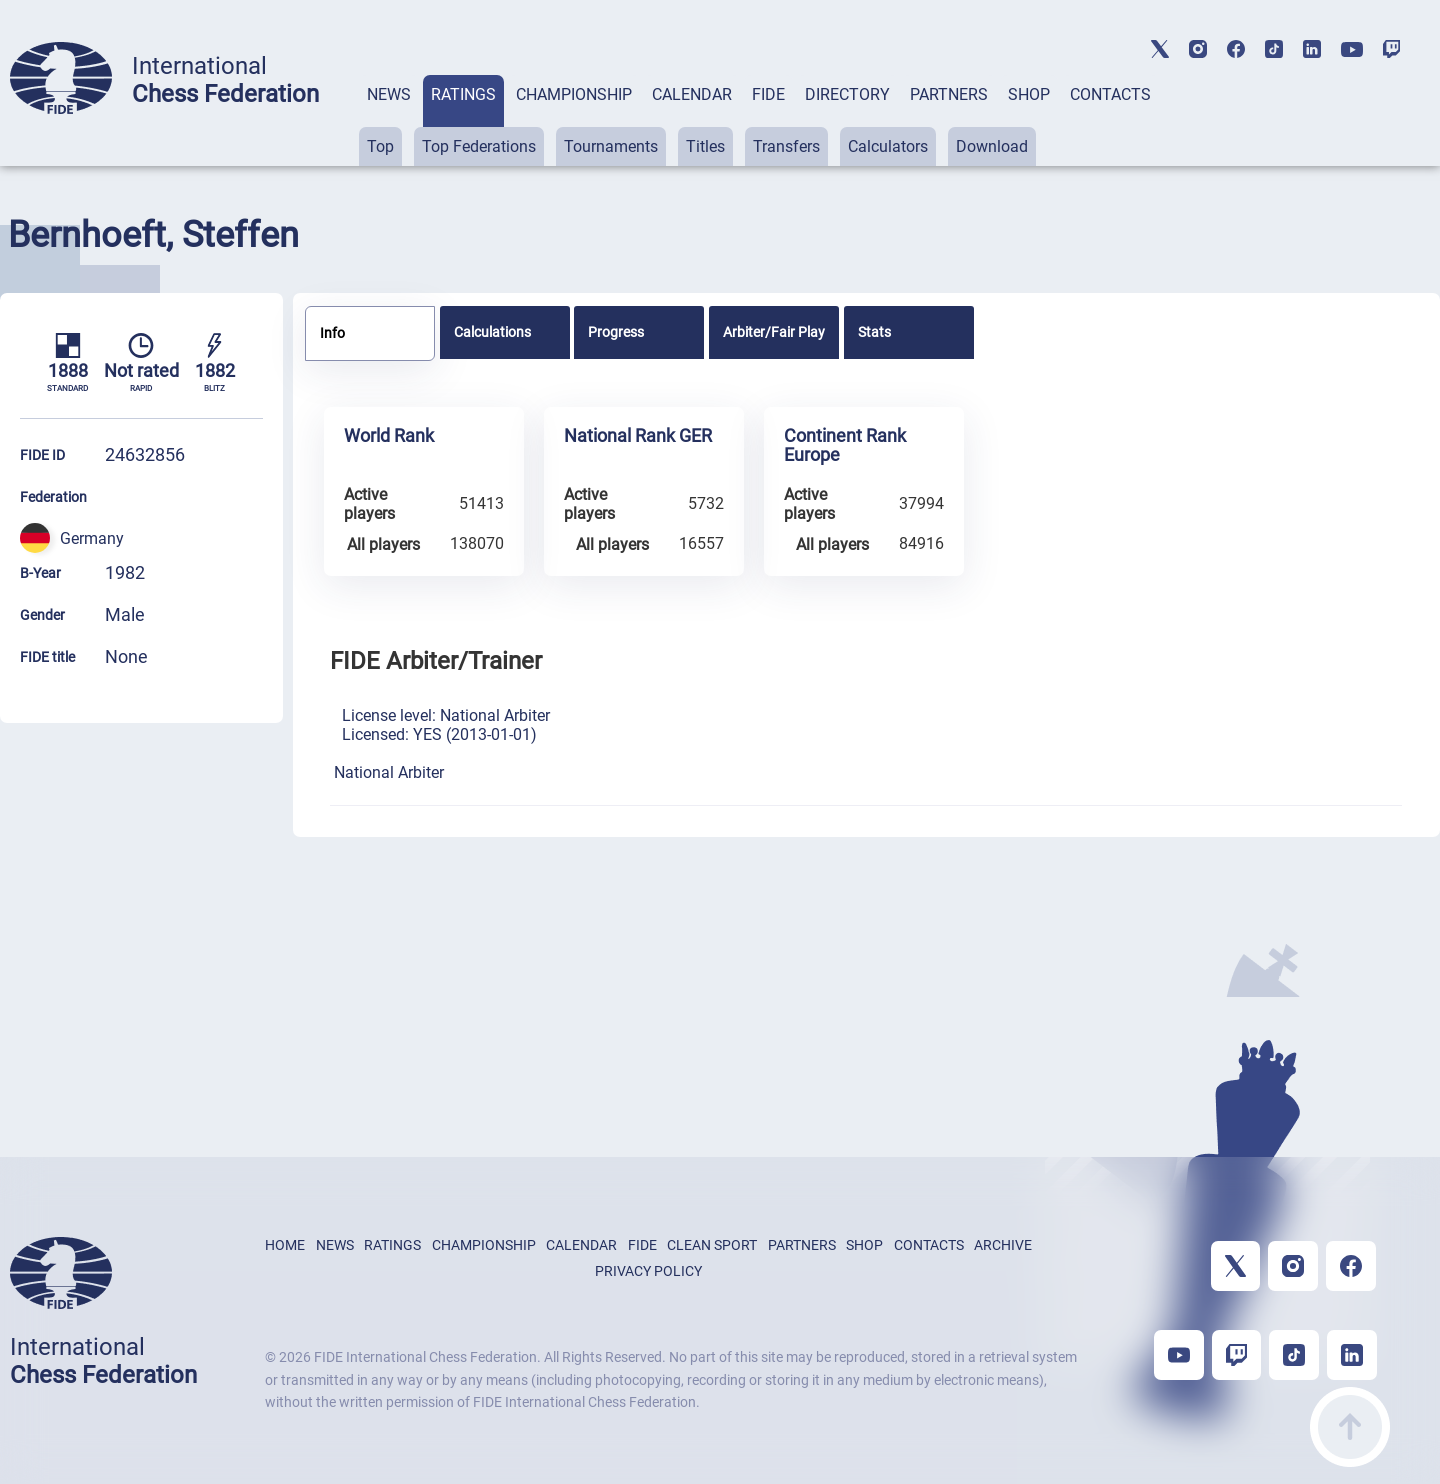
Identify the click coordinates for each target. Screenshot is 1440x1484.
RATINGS (463, 94)
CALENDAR (692, 94)
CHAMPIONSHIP (574, 94)
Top (380, 146)
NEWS (389, 94)
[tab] (389, 120)
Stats (874, 332)
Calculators (888, 146)
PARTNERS (949, 94)
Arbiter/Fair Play (774, 332)
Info (332, 333)
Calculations (492, 332)
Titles (705, 146)
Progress (616, 332)
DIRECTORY (847, 94)
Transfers (786, 146)
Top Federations (479, 146)
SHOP (1029, 94)
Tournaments (611, 146)
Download (992, 146)
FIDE (768, 94)
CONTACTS (1110, 94)
